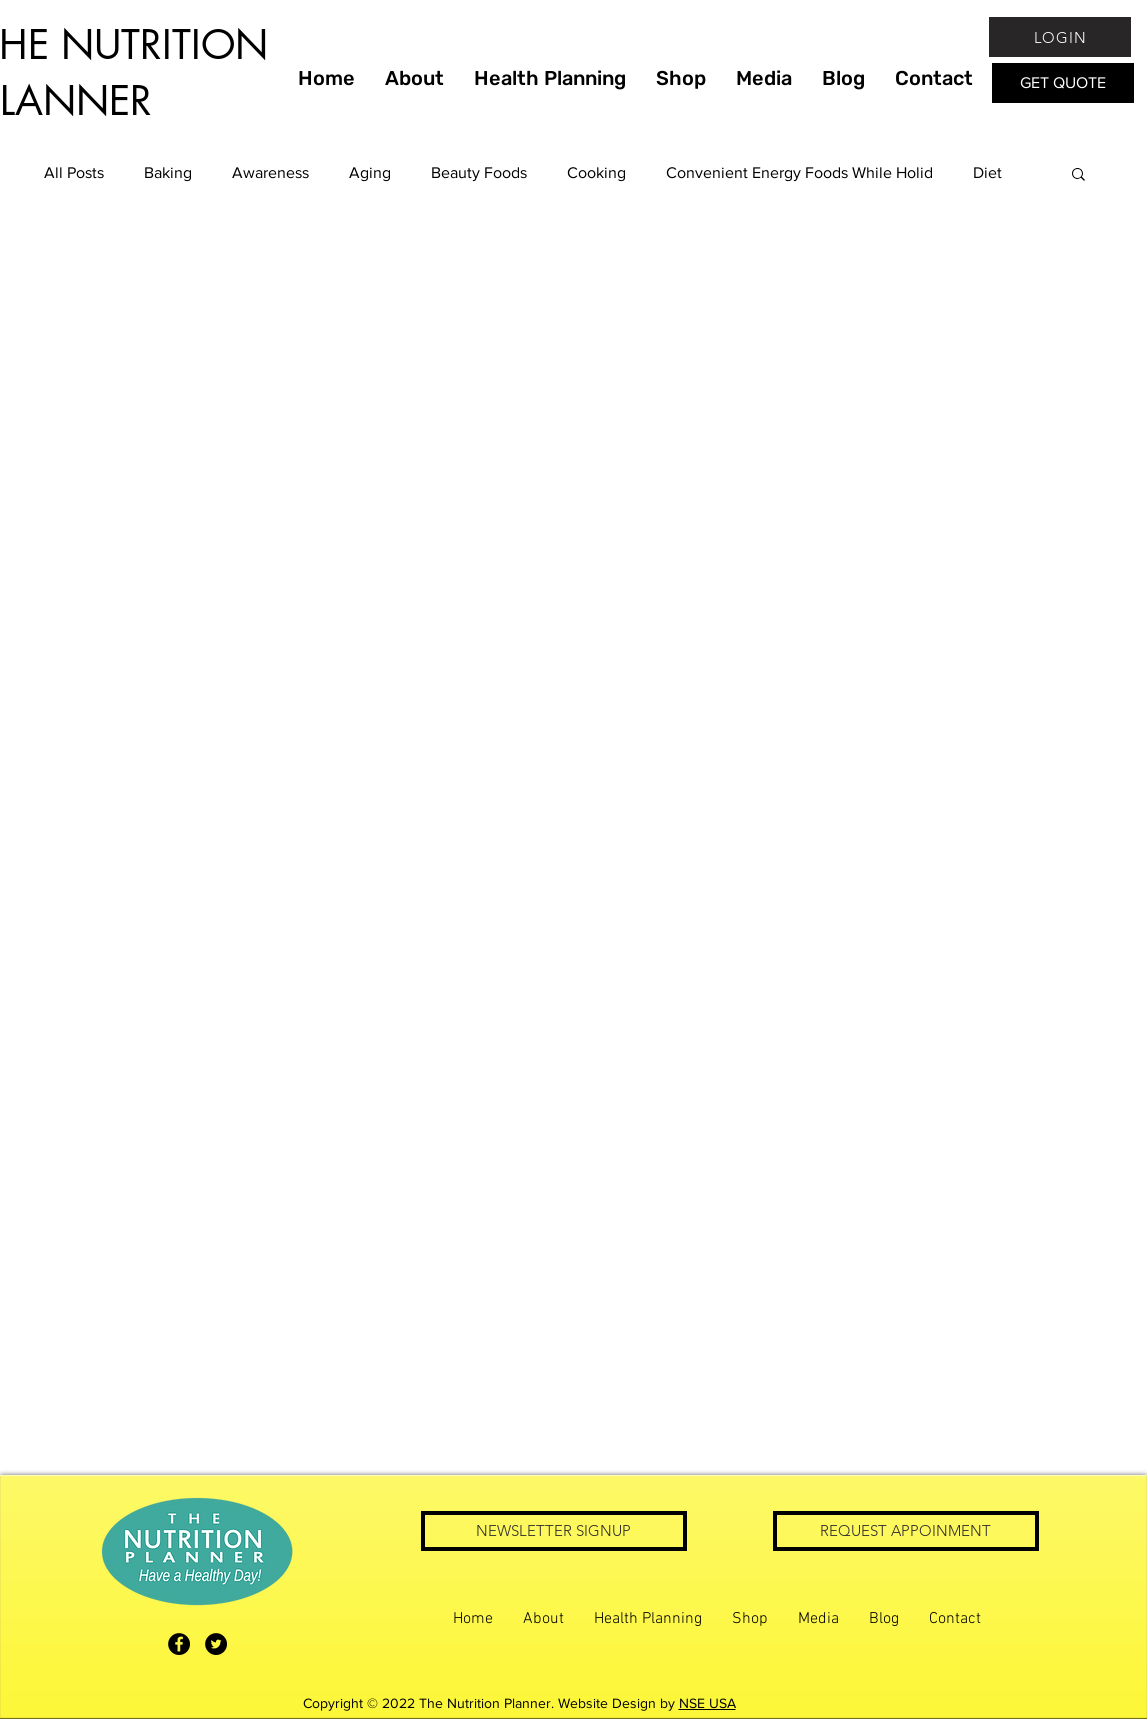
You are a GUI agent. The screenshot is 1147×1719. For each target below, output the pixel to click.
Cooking (596, 172)
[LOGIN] (1060, 37)
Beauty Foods (479, 172)
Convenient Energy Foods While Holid (799, 172)
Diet (987, 172)
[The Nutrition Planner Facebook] (179, 1644)
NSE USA (707, 1703)
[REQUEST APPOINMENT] (906, 1531)
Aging (370, 172)
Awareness (270, 172)
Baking (168, 172)
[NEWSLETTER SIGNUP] (554, 1531)
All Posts (74, 172)
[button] (1078, 175)
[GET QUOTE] (1063, 83)
